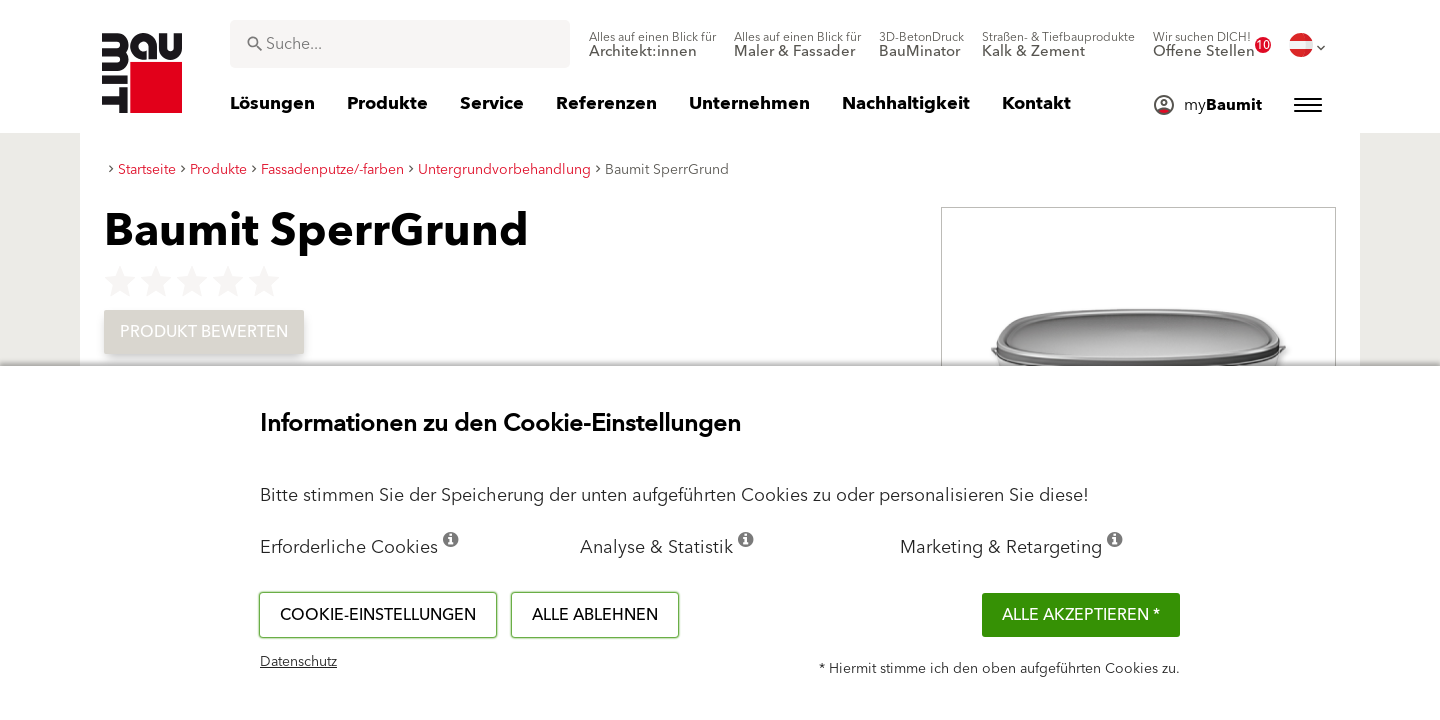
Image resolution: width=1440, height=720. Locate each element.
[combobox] (400, 44)
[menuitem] (652, 45)
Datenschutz (298, 662)
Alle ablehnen (595, 615)
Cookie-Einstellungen (378, 615)
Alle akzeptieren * (1081, 615)
